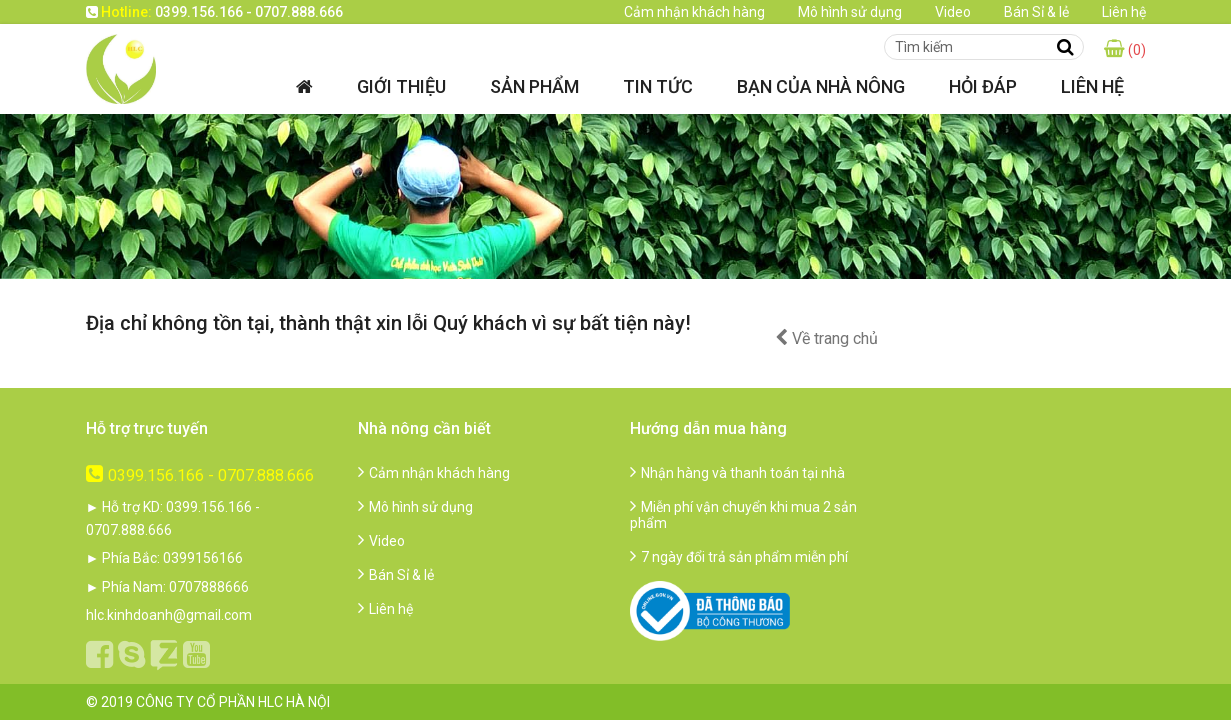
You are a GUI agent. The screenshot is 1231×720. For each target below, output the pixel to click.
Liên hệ (1124, 12)
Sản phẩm (534, 86)
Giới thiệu (401, 86)
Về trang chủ (826, 338)
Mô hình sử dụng (850, 12)
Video (953, 12)
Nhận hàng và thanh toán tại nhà (737, 473)
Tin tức (658, 86)
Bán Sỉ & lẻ (1036, 12)
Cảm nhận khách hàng (694, 12)
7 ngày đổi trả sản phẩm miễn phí (739, 557)
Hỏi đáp (983, 86)
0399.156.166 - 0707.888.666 (200, 475)
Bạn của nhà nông (821, 86)
